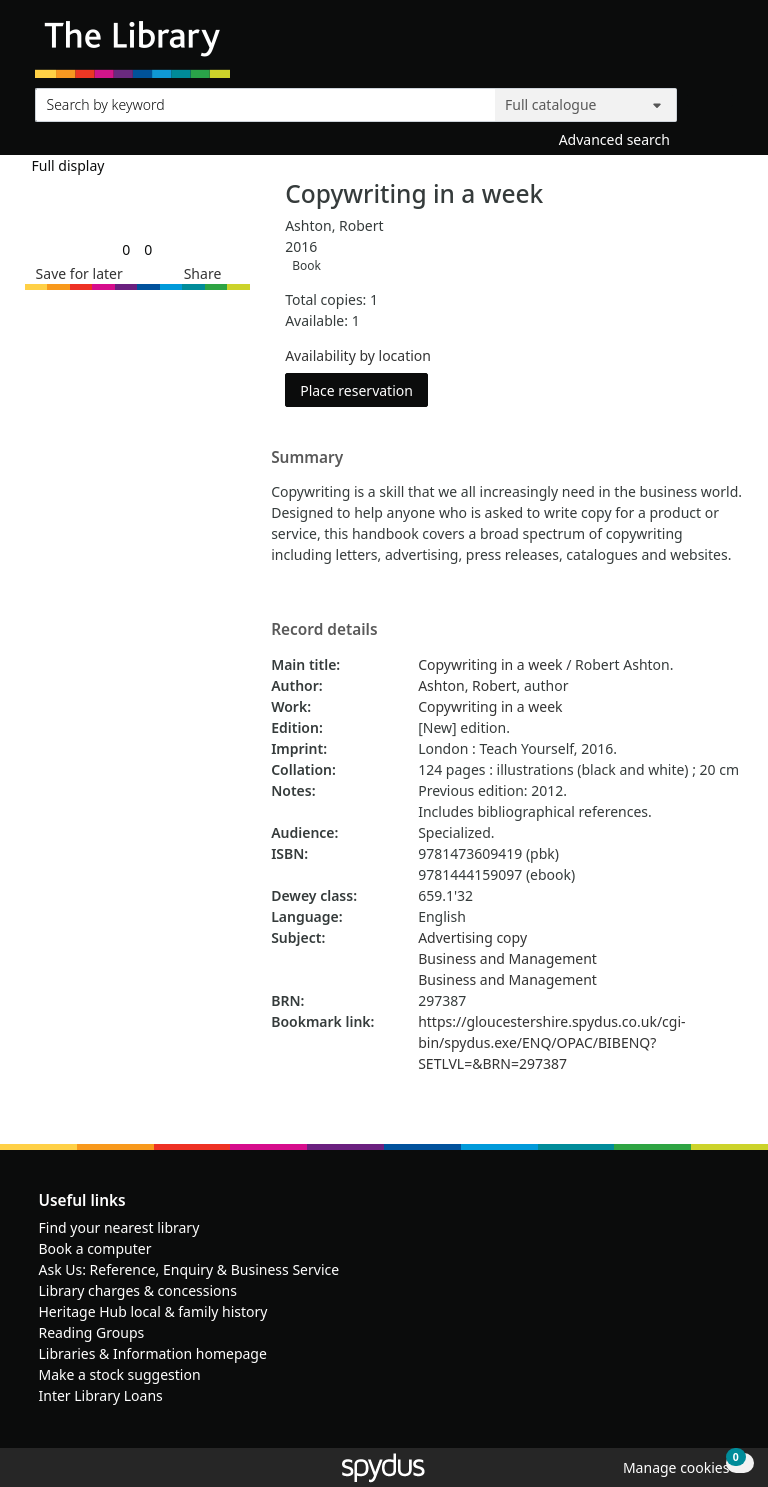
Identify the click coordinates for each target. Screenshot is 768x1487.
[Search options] (586, 105)
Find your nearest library (119, 1227)
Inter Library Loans (101, 1395)
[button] (76, 273)
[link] (126, 249)
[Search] (710, 100)
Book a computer (95, 1248)
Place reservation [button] (364, 389)
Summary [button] (307, 458)
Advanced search (614, 139)
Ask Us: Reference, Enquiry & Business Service (189, 1269)
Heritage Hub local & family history (153, 1311)
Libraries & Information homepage (153, 1353)
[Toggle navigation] (722, 46)
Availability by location (358, 355)
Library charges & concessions (138, 1290)
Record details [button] (324, 630)
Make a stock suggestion (120, 1374)
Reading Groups (92, 1332)
